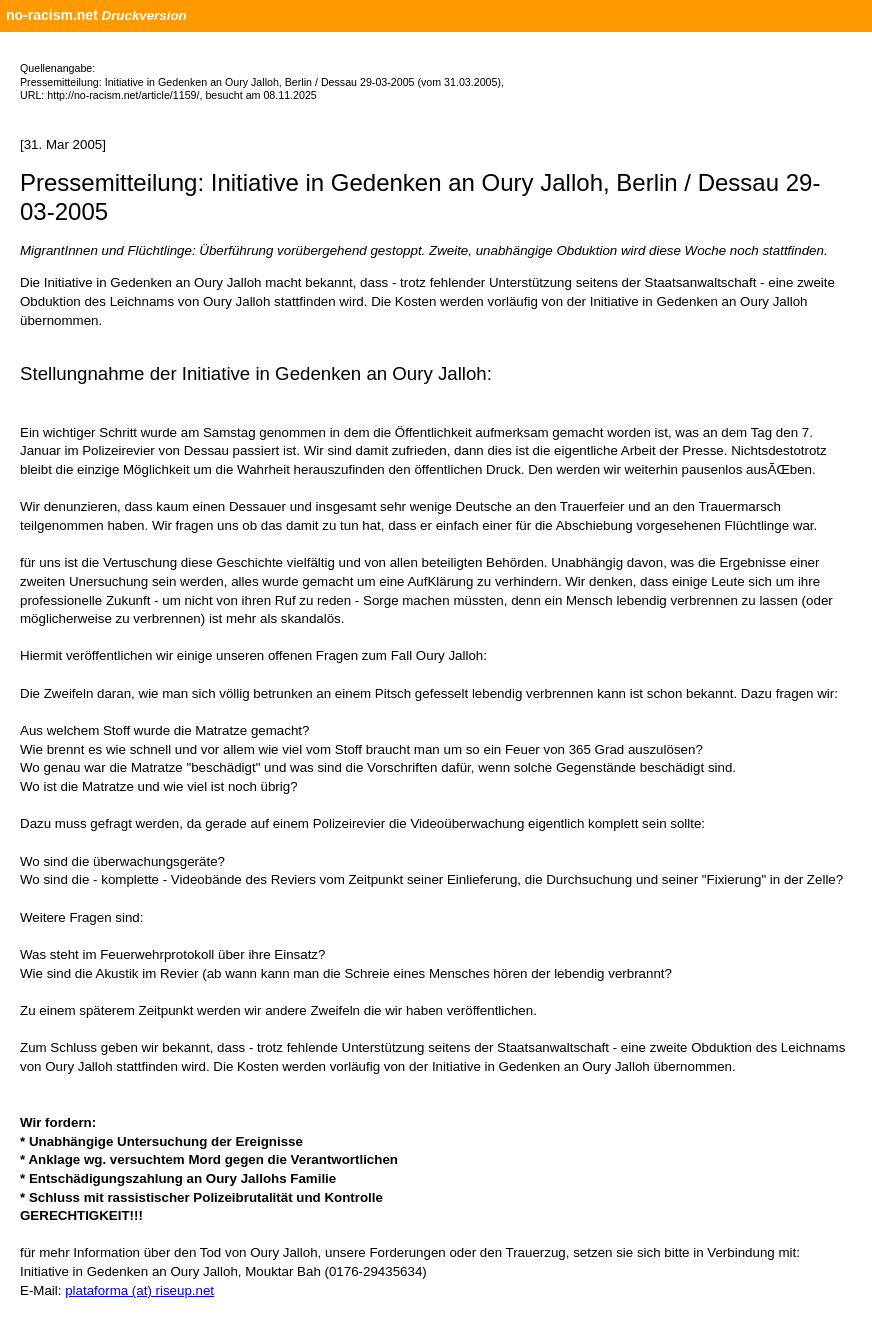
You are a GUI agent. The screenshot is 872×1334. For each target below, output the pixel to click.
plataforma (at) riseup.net (139, 1290)
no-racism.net (52, 15)
